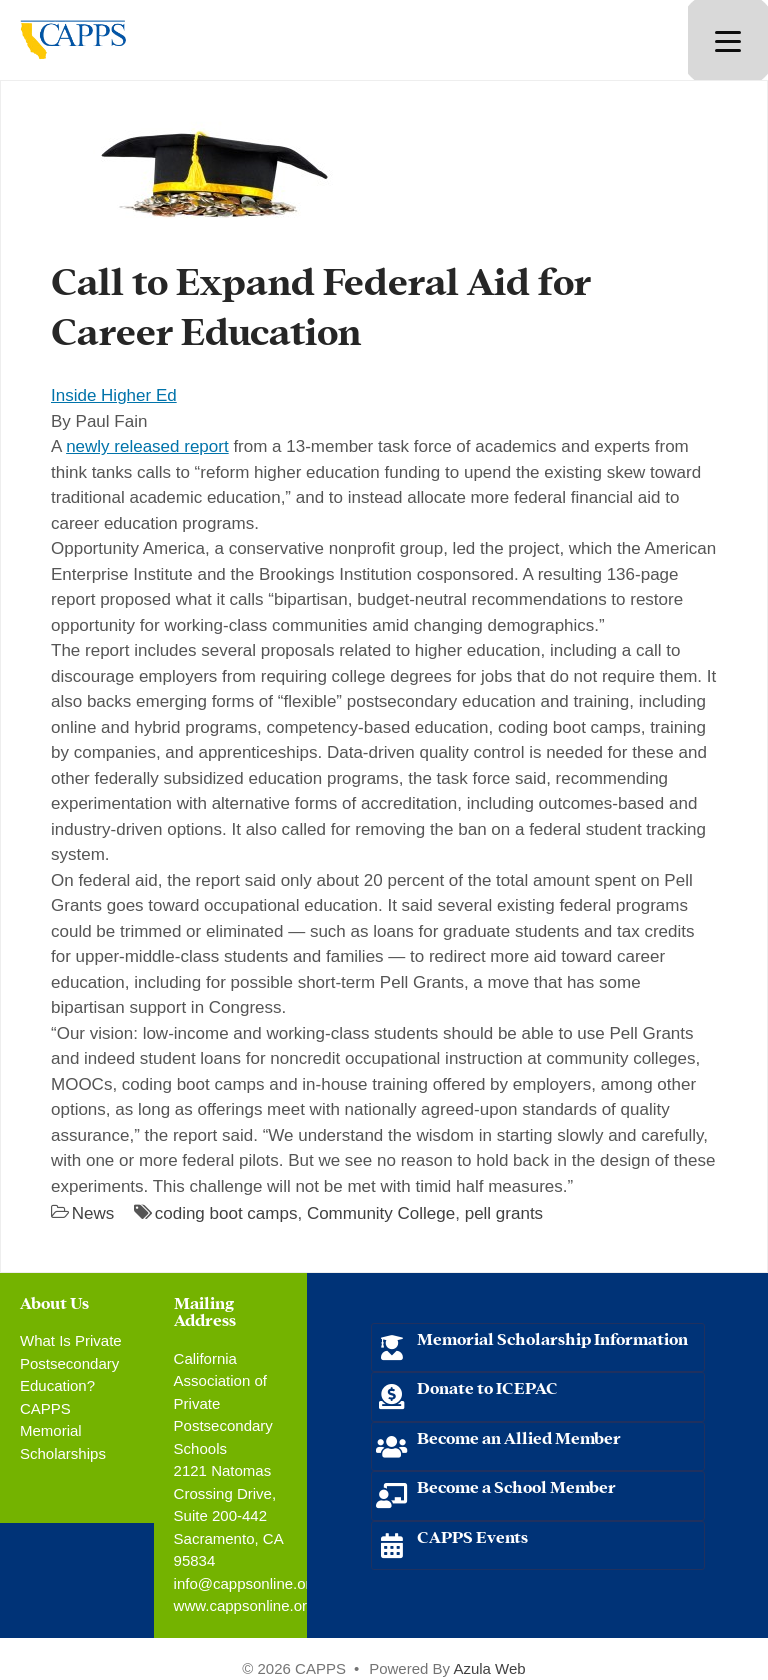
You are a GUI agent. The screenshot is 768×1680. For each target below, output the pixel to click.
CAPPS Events (472, 1535)
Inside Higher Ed (114, 395)
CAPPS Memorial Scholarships (63, 1431)
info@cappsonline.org (246, 1583)
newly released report (147, 446)
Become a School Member (516, 1485)
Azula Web (489, 1668)
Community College (381, 1213)
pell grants (504, 1213)
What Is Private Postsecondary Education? (71, 1363)
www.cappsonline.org (245, 1605)
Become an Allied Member (519, 1436)
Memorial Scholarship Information (552, 1337)
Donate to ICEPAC (487, 1386)
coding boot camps (226, 1213)
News (93, 1213)
